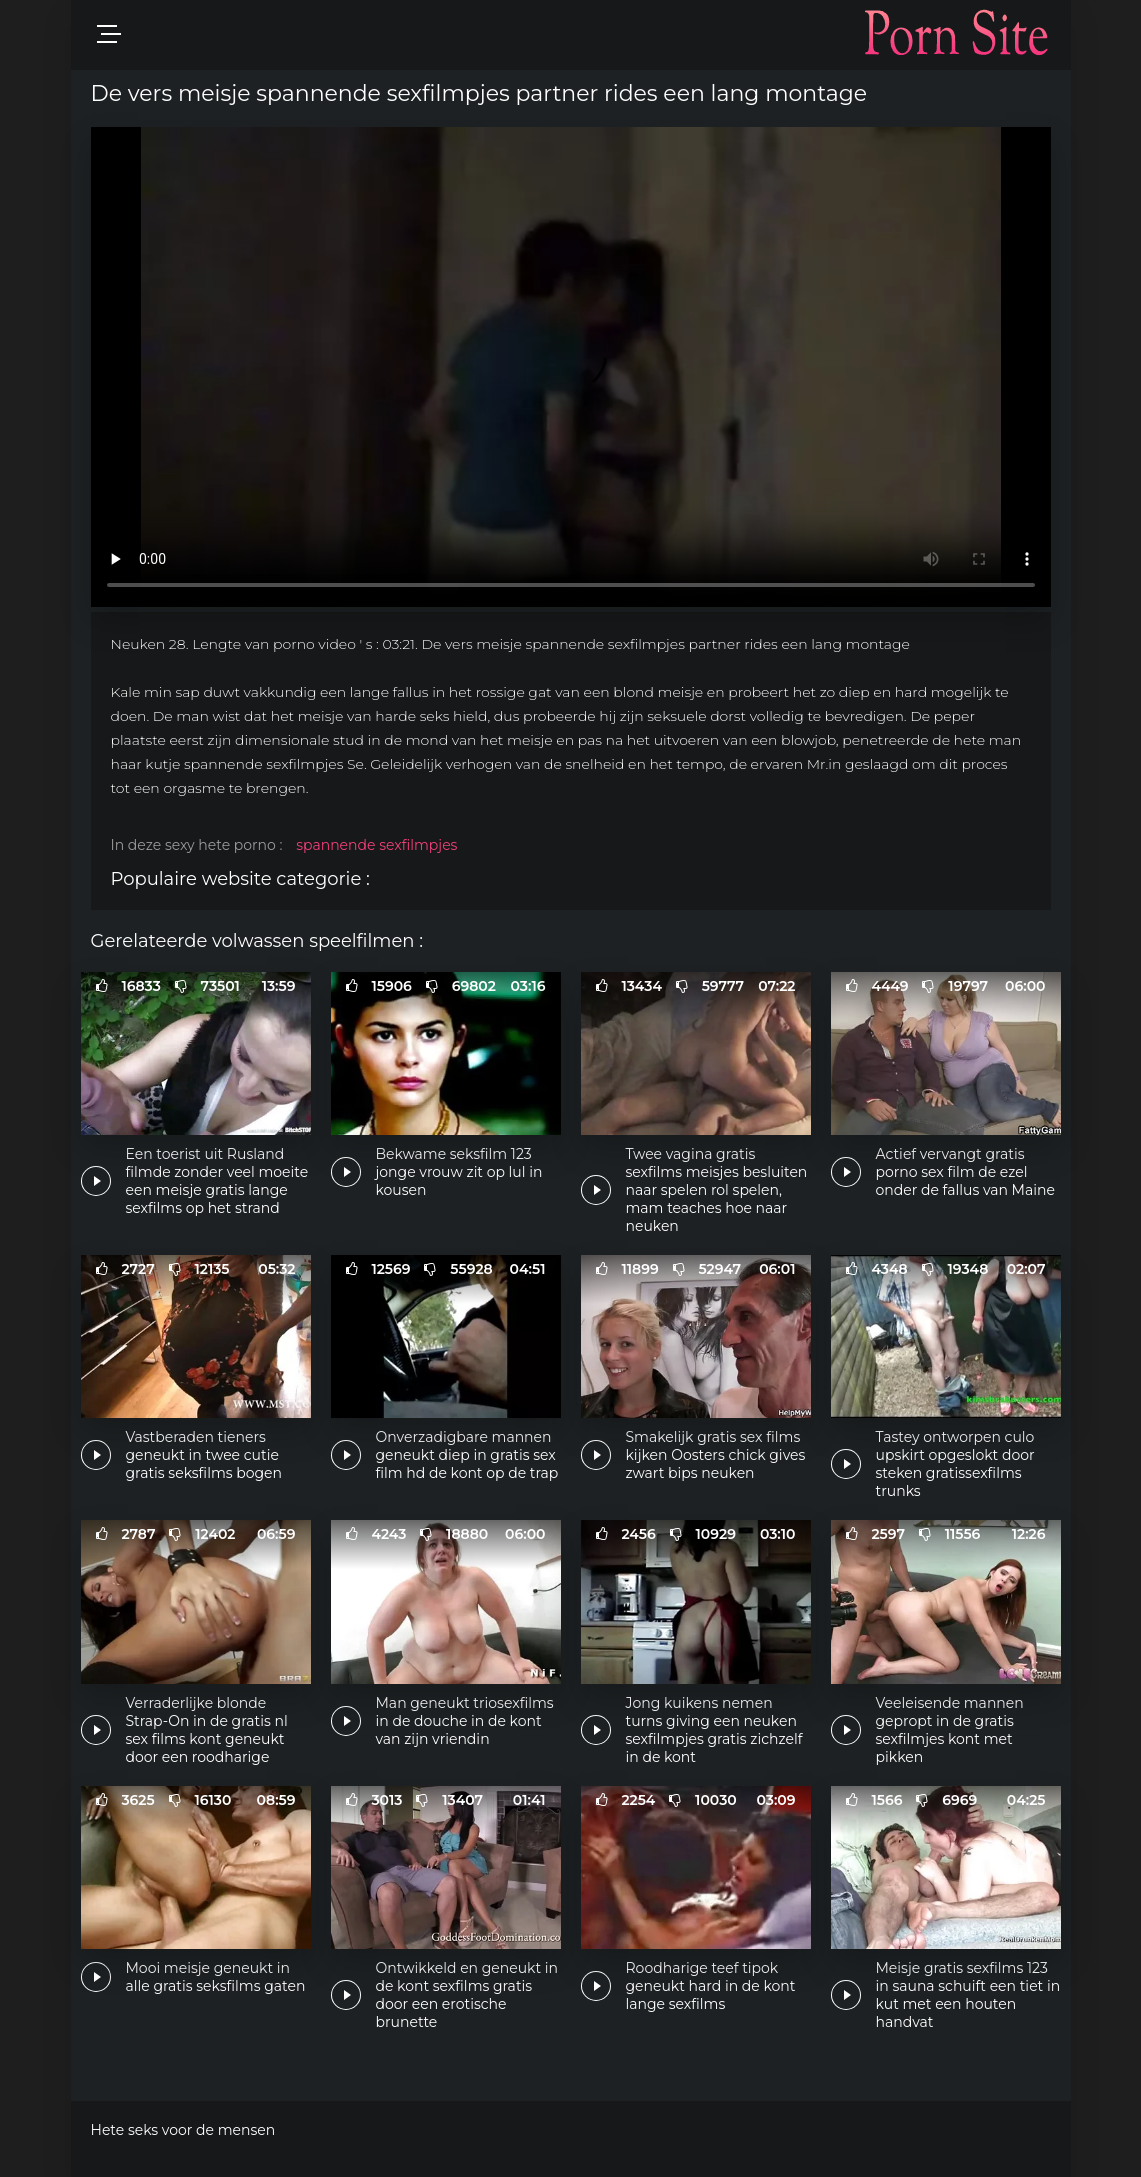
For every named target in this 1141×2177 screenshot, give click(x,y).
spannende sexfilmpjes (376, 845)
